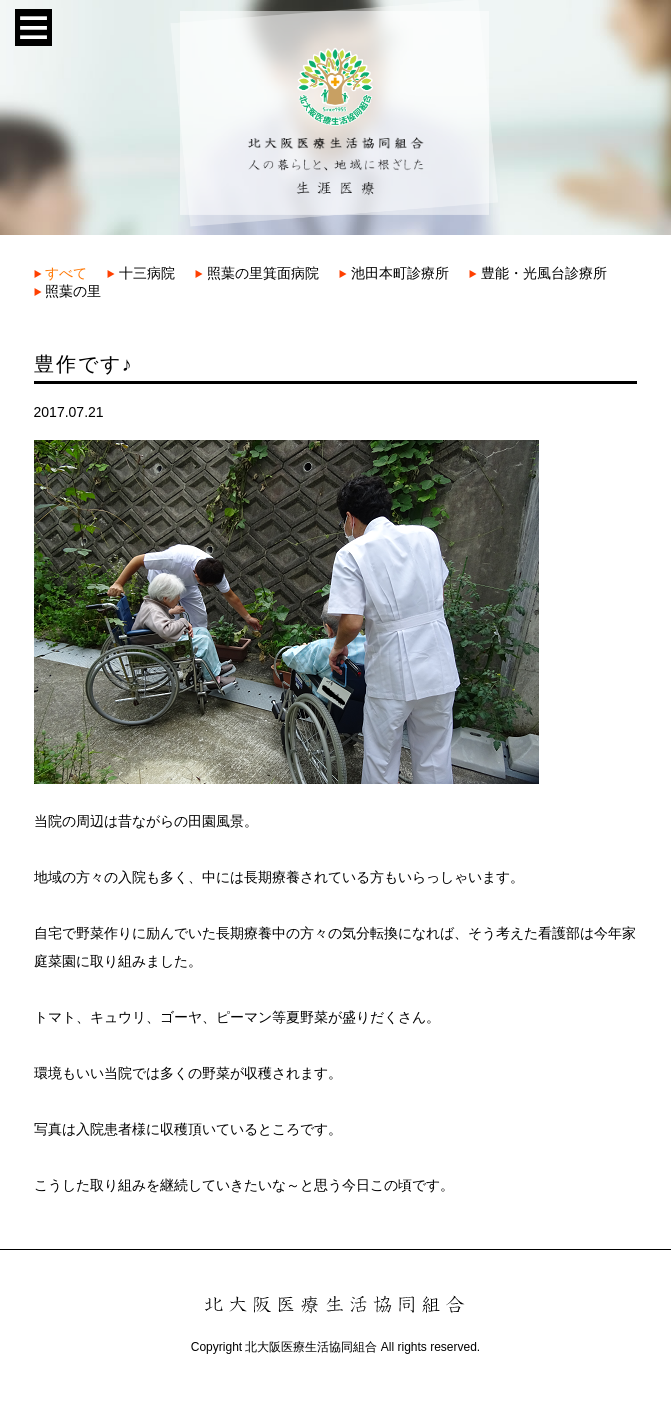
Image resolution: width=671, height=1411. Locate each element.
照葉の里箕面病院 (257, 273)
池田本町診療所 (394, 273)
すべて (61, 273)
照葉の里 (68, 291)
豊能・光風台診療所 (538, 273)
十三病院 (141, 273)
